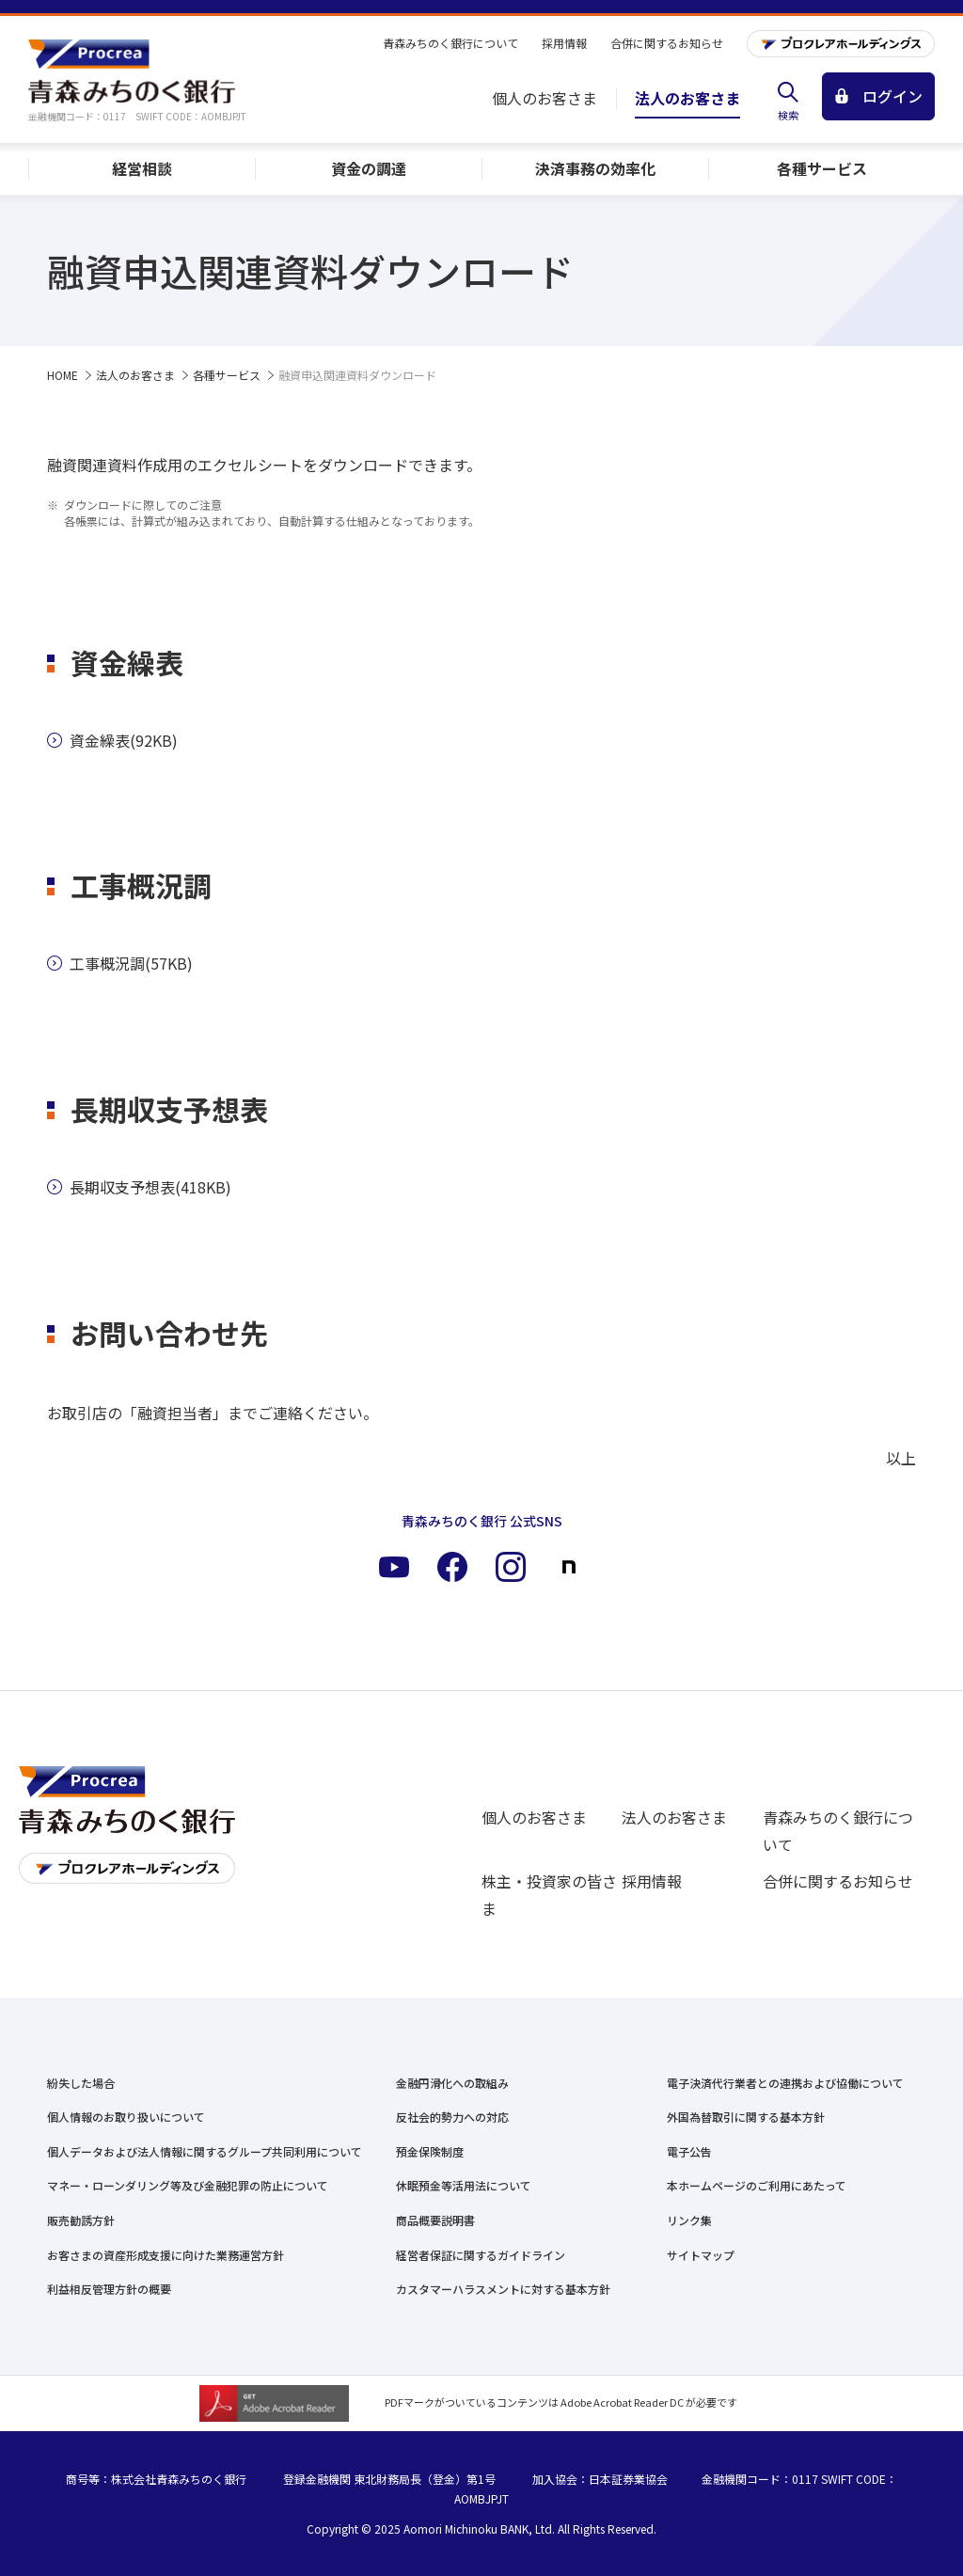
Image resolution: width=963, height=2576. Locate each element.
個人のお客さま (534, 1817)
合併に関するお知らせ (838, 1881)
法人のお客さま (674, 1817)
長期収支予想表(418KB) (139, 1187)
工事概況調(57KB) (120, 963)
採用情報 (652, 1881)
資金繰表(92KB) (112, 740)
